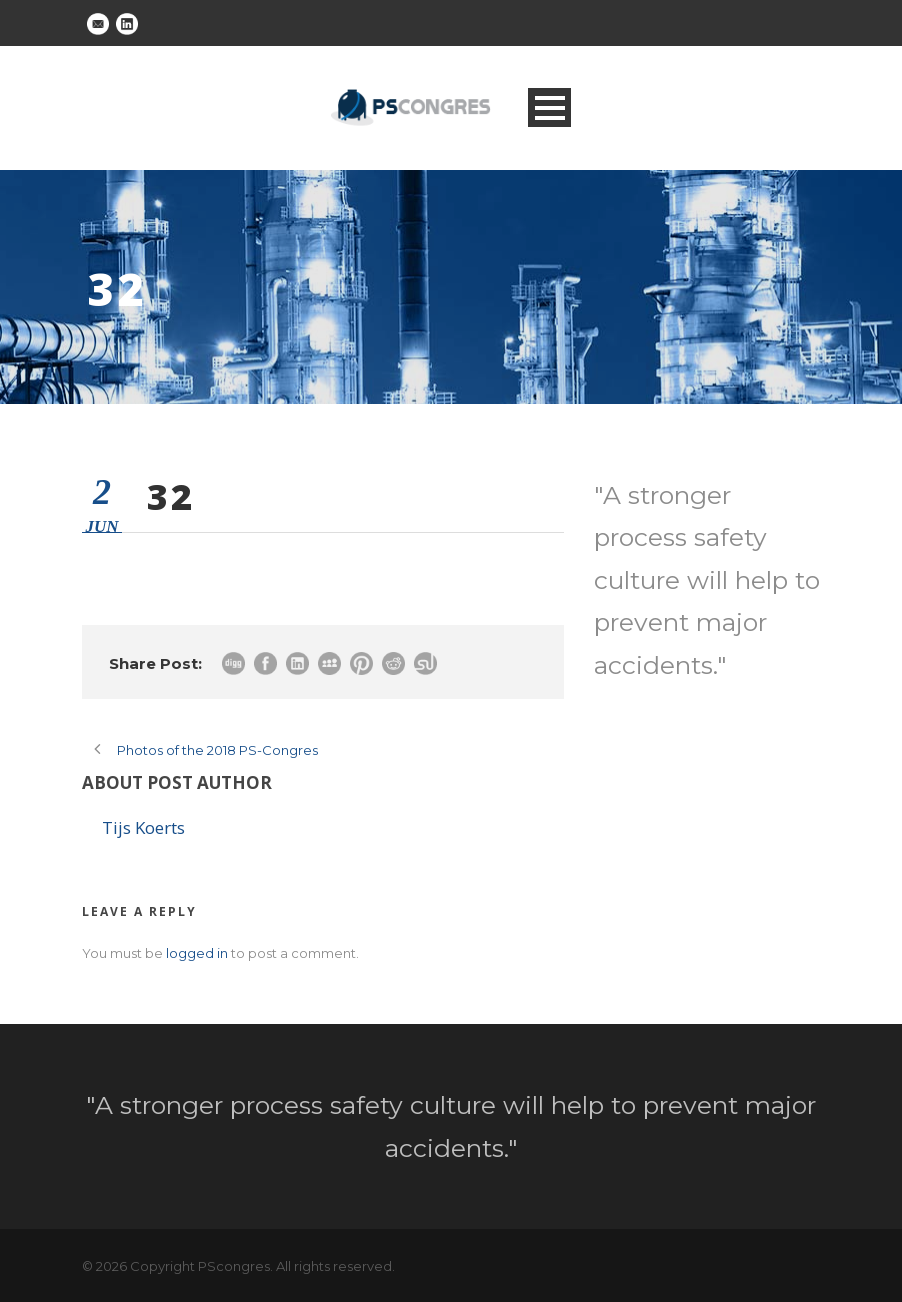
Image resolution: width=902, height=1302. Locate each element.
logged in (197, 953)
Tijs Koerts (143, 827)
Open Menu (549, 107)
